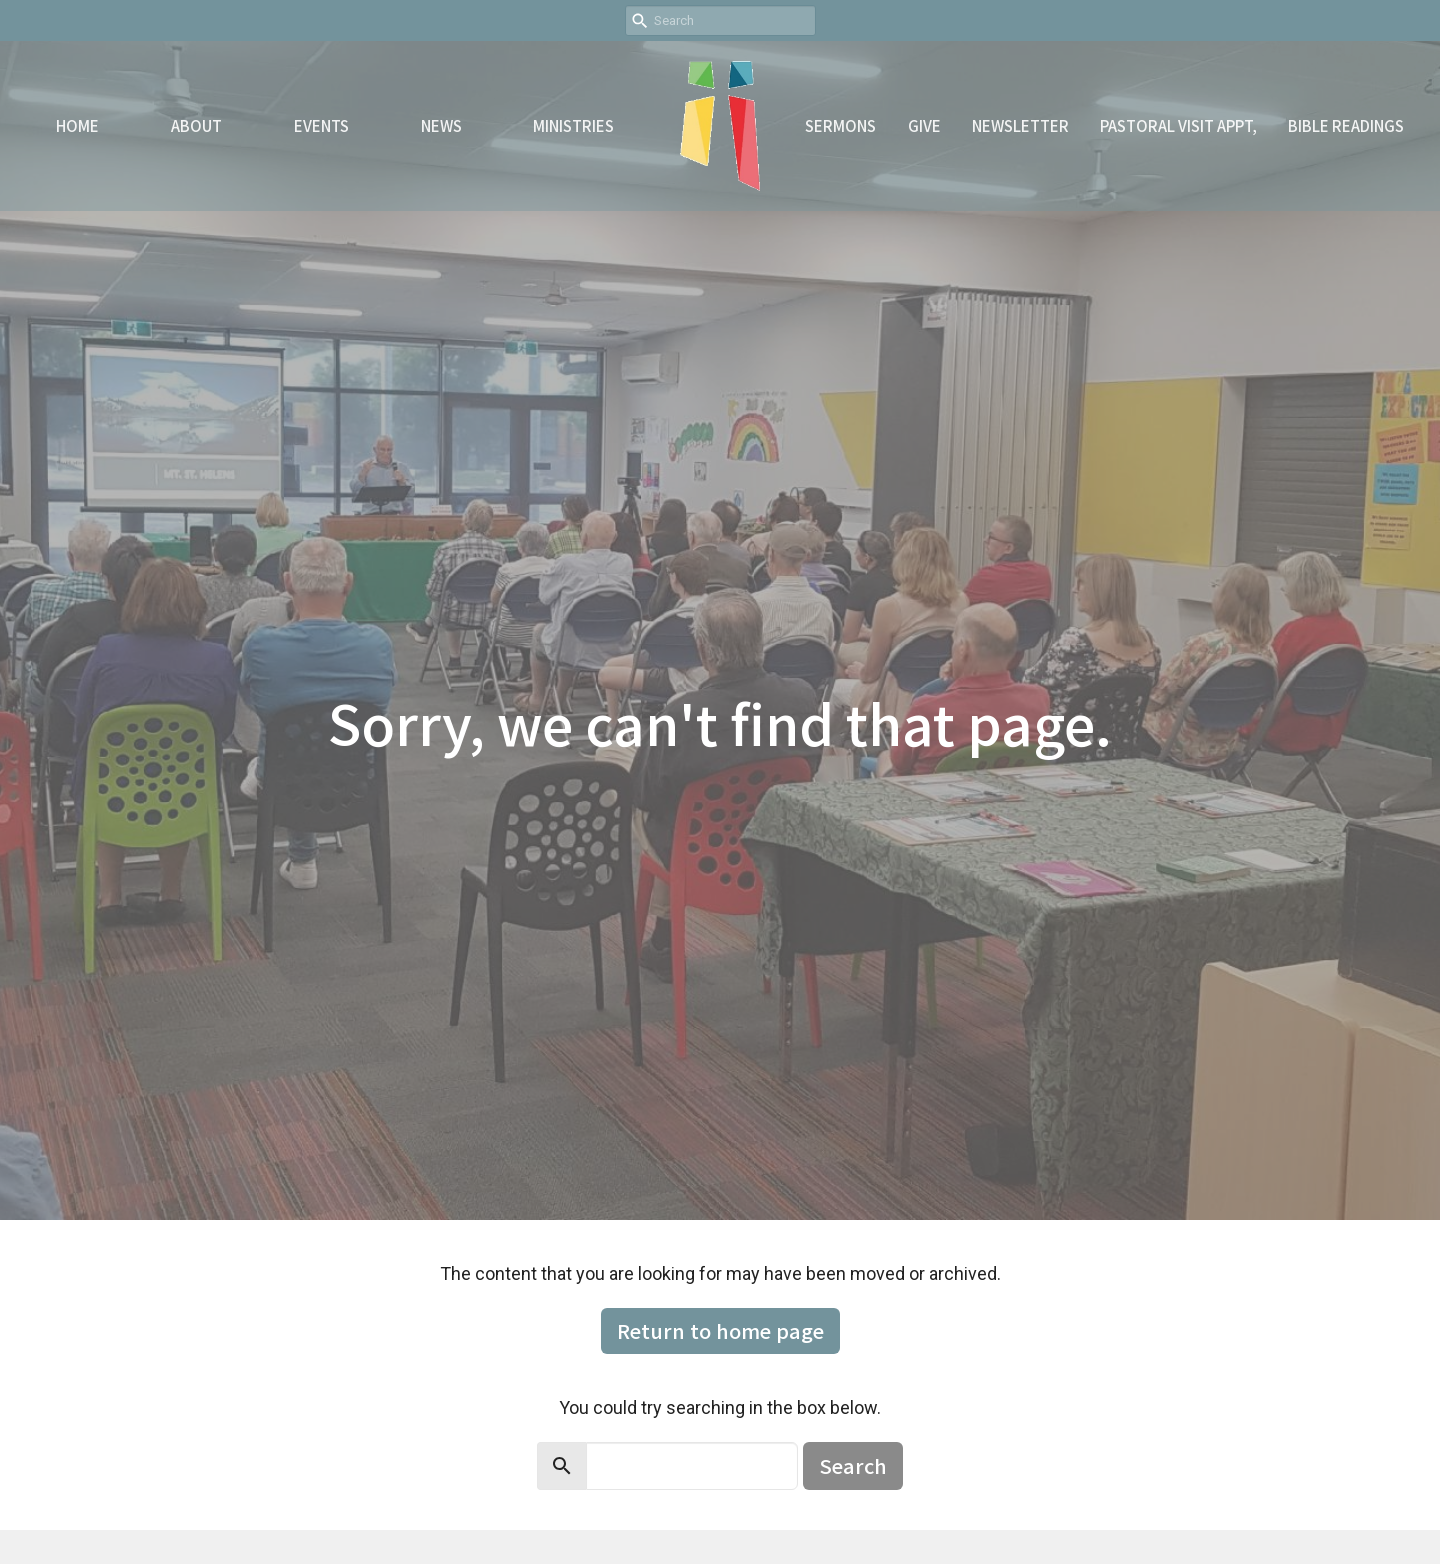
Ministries (573, 125)
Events (321, 125)
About (196, 125)
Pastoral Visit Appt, (1178, 125)
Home (77, 125)
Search (853, 1465)
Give (924, 125)
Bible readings (1346, 125)
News (441, 125)
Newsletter (1020, 125)
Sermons (840, 125)
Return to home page (720, 1330)
